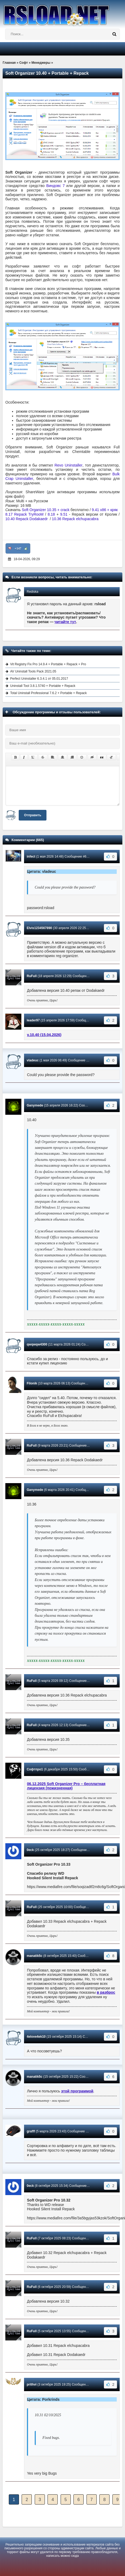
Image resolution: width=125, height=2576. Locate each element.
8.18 (51, 514)
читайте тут (65, 622)
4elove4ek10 (36, 2036)
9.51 (63, 514)
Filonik (32, 1383)
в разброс (106, 1992)
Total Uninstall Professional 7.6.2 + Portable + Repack (48, 693)
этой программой (77, 2091)
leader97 (33, 1020)
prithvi (32, 2384)
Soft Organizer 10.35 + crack (46, 510)
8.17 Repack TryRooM (24, 514)
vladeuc (33, 1060)
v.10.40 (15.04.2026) (44, 1035)
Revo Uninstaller (68, 465)
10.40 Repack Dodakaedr (26, 519)
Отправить (32, 815)
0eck (30, 1850)
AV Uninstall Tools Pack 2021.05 (33, 671)
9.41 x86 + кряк (105, 510)
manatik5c (34, 1956)
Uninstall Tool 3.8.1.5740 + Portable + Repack (42, 686)
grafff (31, 2131)
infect (31, 856)
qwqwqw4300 (37, 1344)
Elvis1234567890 (39, 928)
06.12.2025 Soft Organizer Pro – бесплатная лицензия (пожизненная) (66, 1786)
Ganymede (35, 1105)
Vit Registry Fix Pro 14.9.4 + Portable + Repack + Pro (48, 664)
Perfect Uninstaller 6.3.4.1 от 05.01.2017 (39, 678)
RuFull (32, 976)
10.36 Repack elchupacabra (75, 519)
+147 (18, 548)
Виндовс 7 (55, 186)
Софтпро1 (35, 1769)
